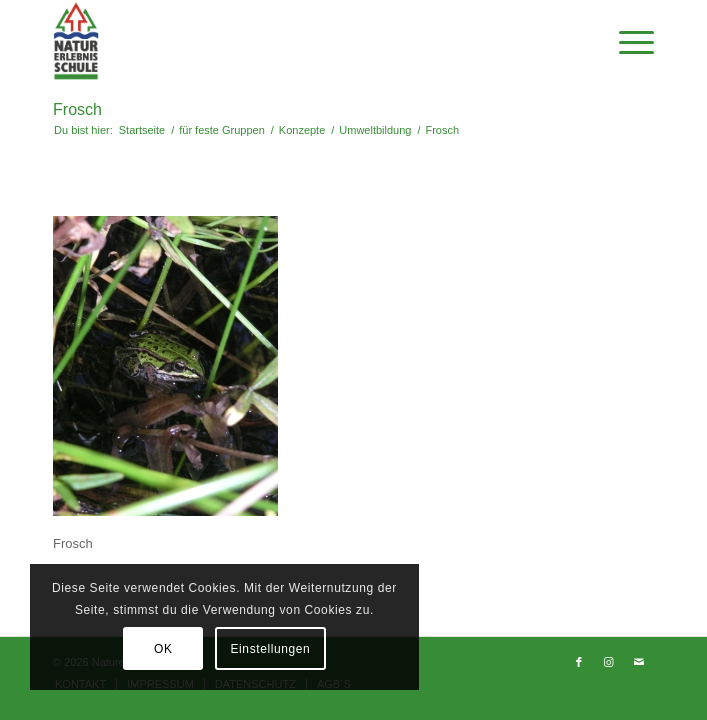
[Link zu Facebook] (579, 662)
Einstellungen (270, 649)
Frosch (77, 109)
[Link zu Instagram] (609, 662)
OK (163, 649)
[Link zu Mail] (639, 662)
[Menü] (626, 41)
